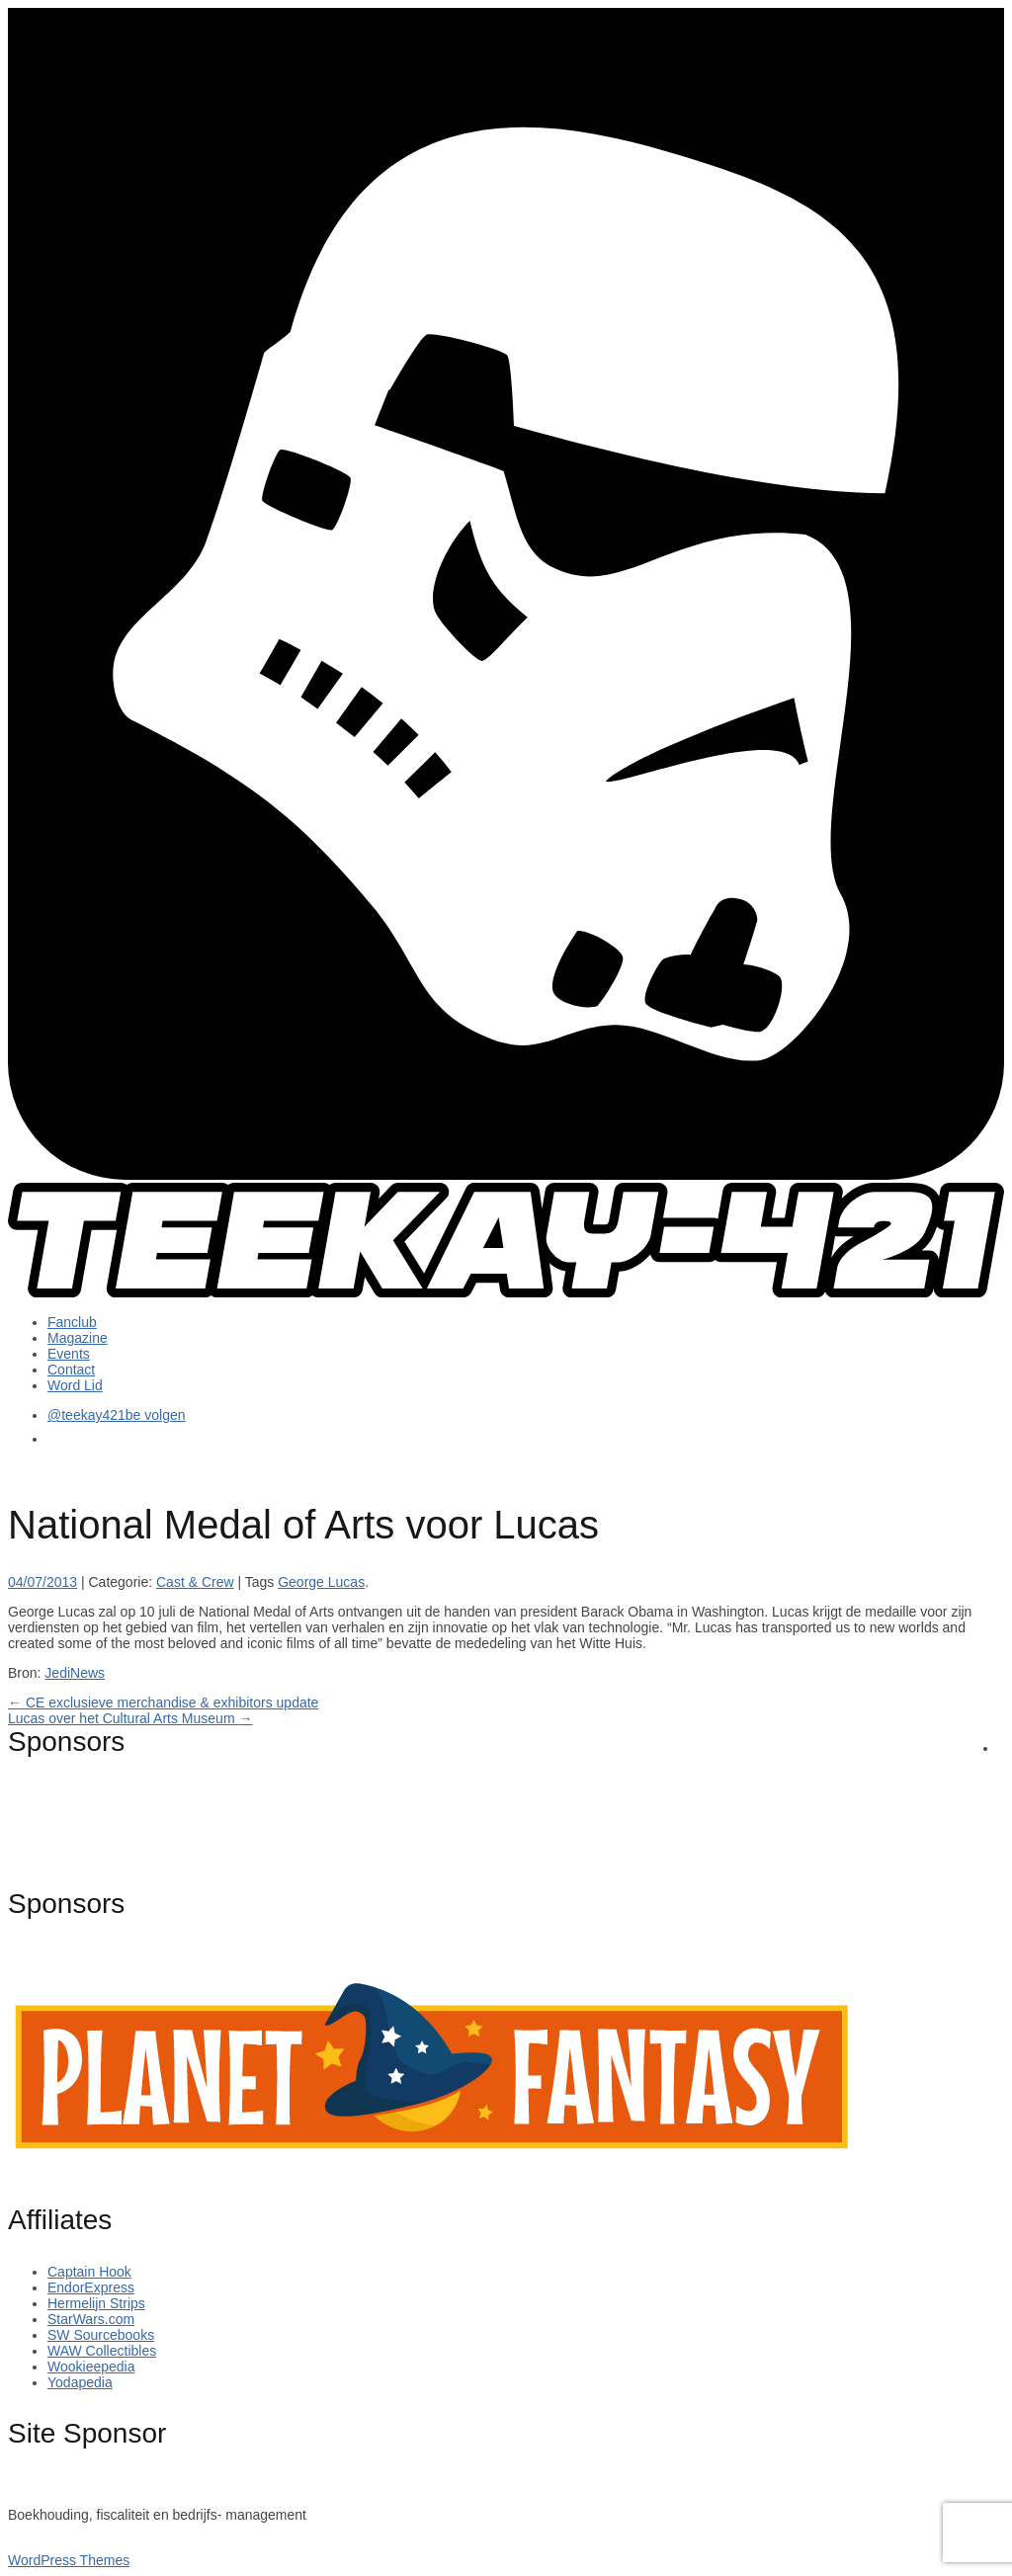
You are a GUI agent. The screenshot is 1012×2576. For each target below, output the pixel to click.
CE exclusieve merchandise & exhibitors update (163, 1702)
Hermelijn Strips (96, 2303)
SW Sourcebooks (100, 2335)
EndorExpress (90, 2287)
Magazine (77, 1338)
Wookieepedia (90, 2366)
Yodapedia (80, 2382)
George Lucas (321, 1582)
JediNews (74, 1673)
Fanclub (72, 1322)
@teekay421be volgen (116, 1415)
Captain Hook (89, 2272)
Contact (71, 1369)
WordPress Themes (68, 2560)
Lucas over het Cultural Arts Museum (130, 1718)
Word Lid (75, 1385)
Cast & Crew (195, 1582)
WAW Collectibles (101, 2351)
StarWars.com (90, 2319)
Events (68, 1354)
